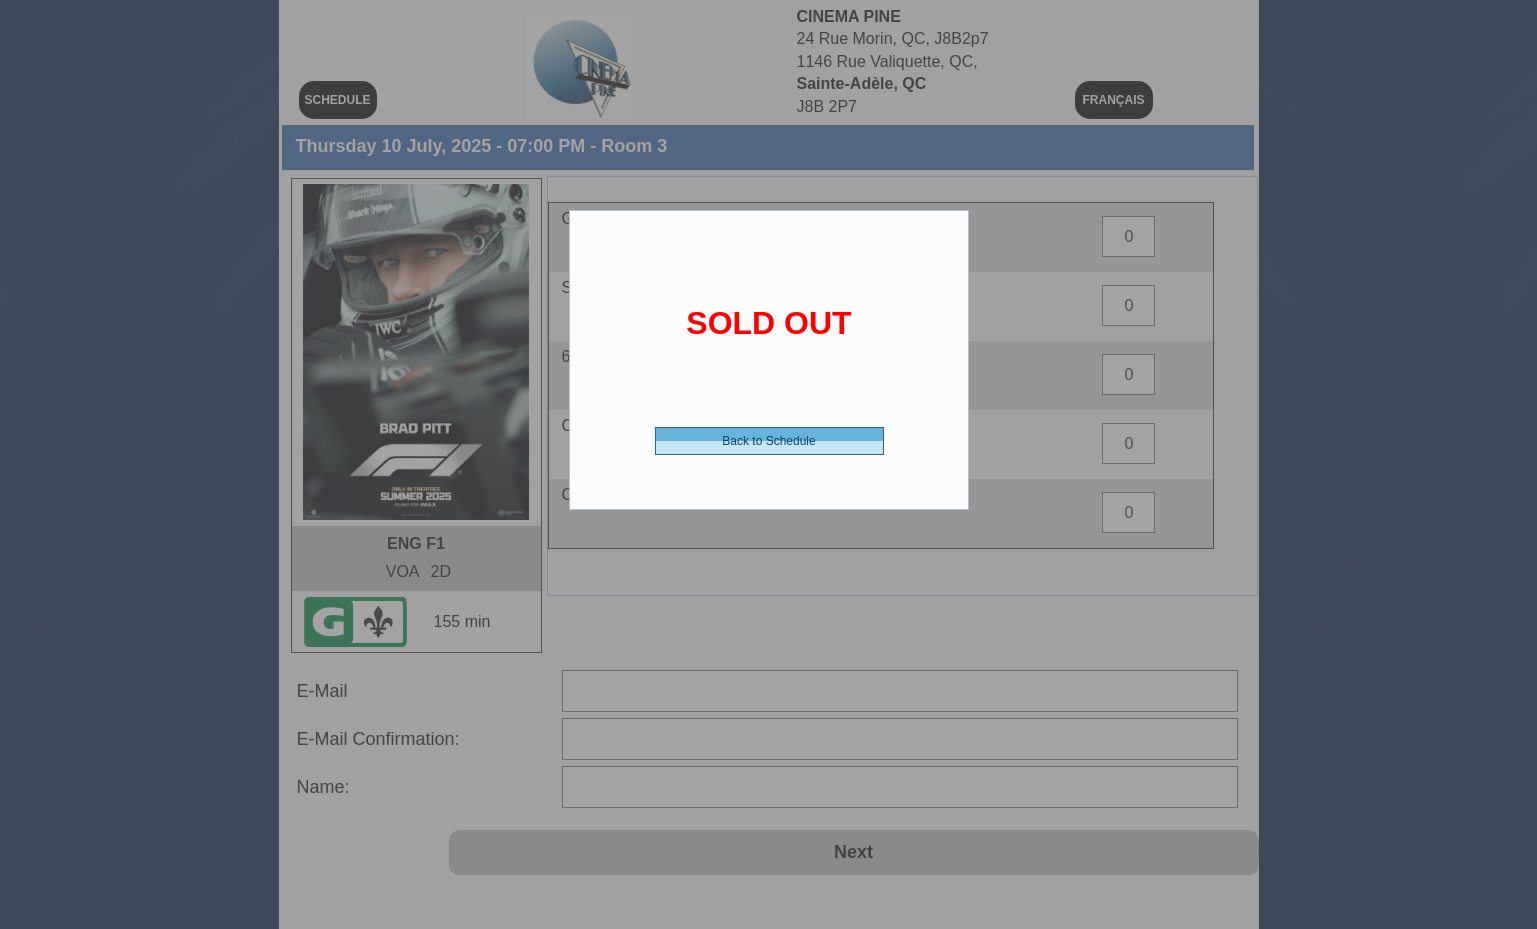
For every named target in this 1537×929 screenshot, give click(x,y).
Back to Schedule (768, 441)
